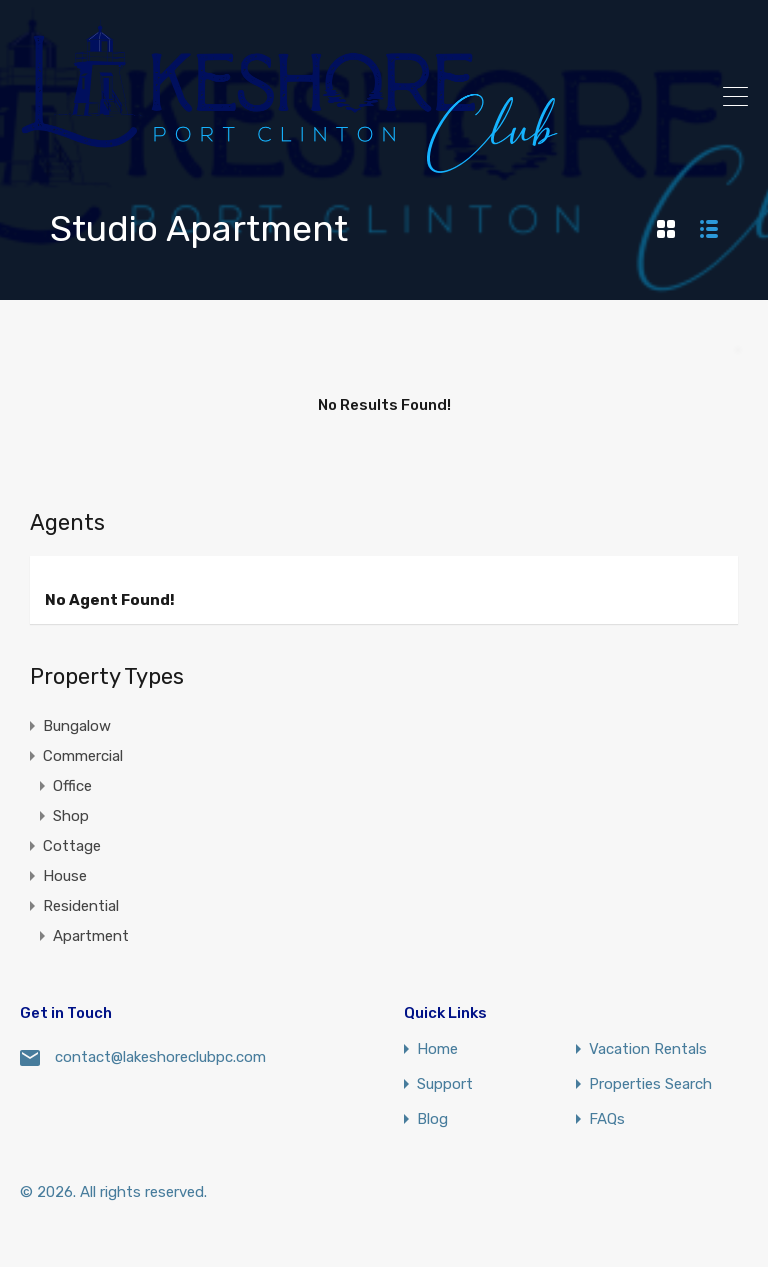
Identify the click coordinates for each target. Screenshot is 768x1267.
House (65, 876)
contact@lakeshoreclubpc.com (160, 1057)
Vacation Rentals (648, 1049)
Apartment (91, 936)
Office (72, 786)
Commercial (83, 756)
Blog (432, 1119)
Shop (71, 816)
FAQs (607, 1119)
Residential (81, 906)
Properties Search (650, 1084)
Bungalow (77, 726)
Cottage (72, 846)
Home (437, 1049)
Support (445, 1084)
